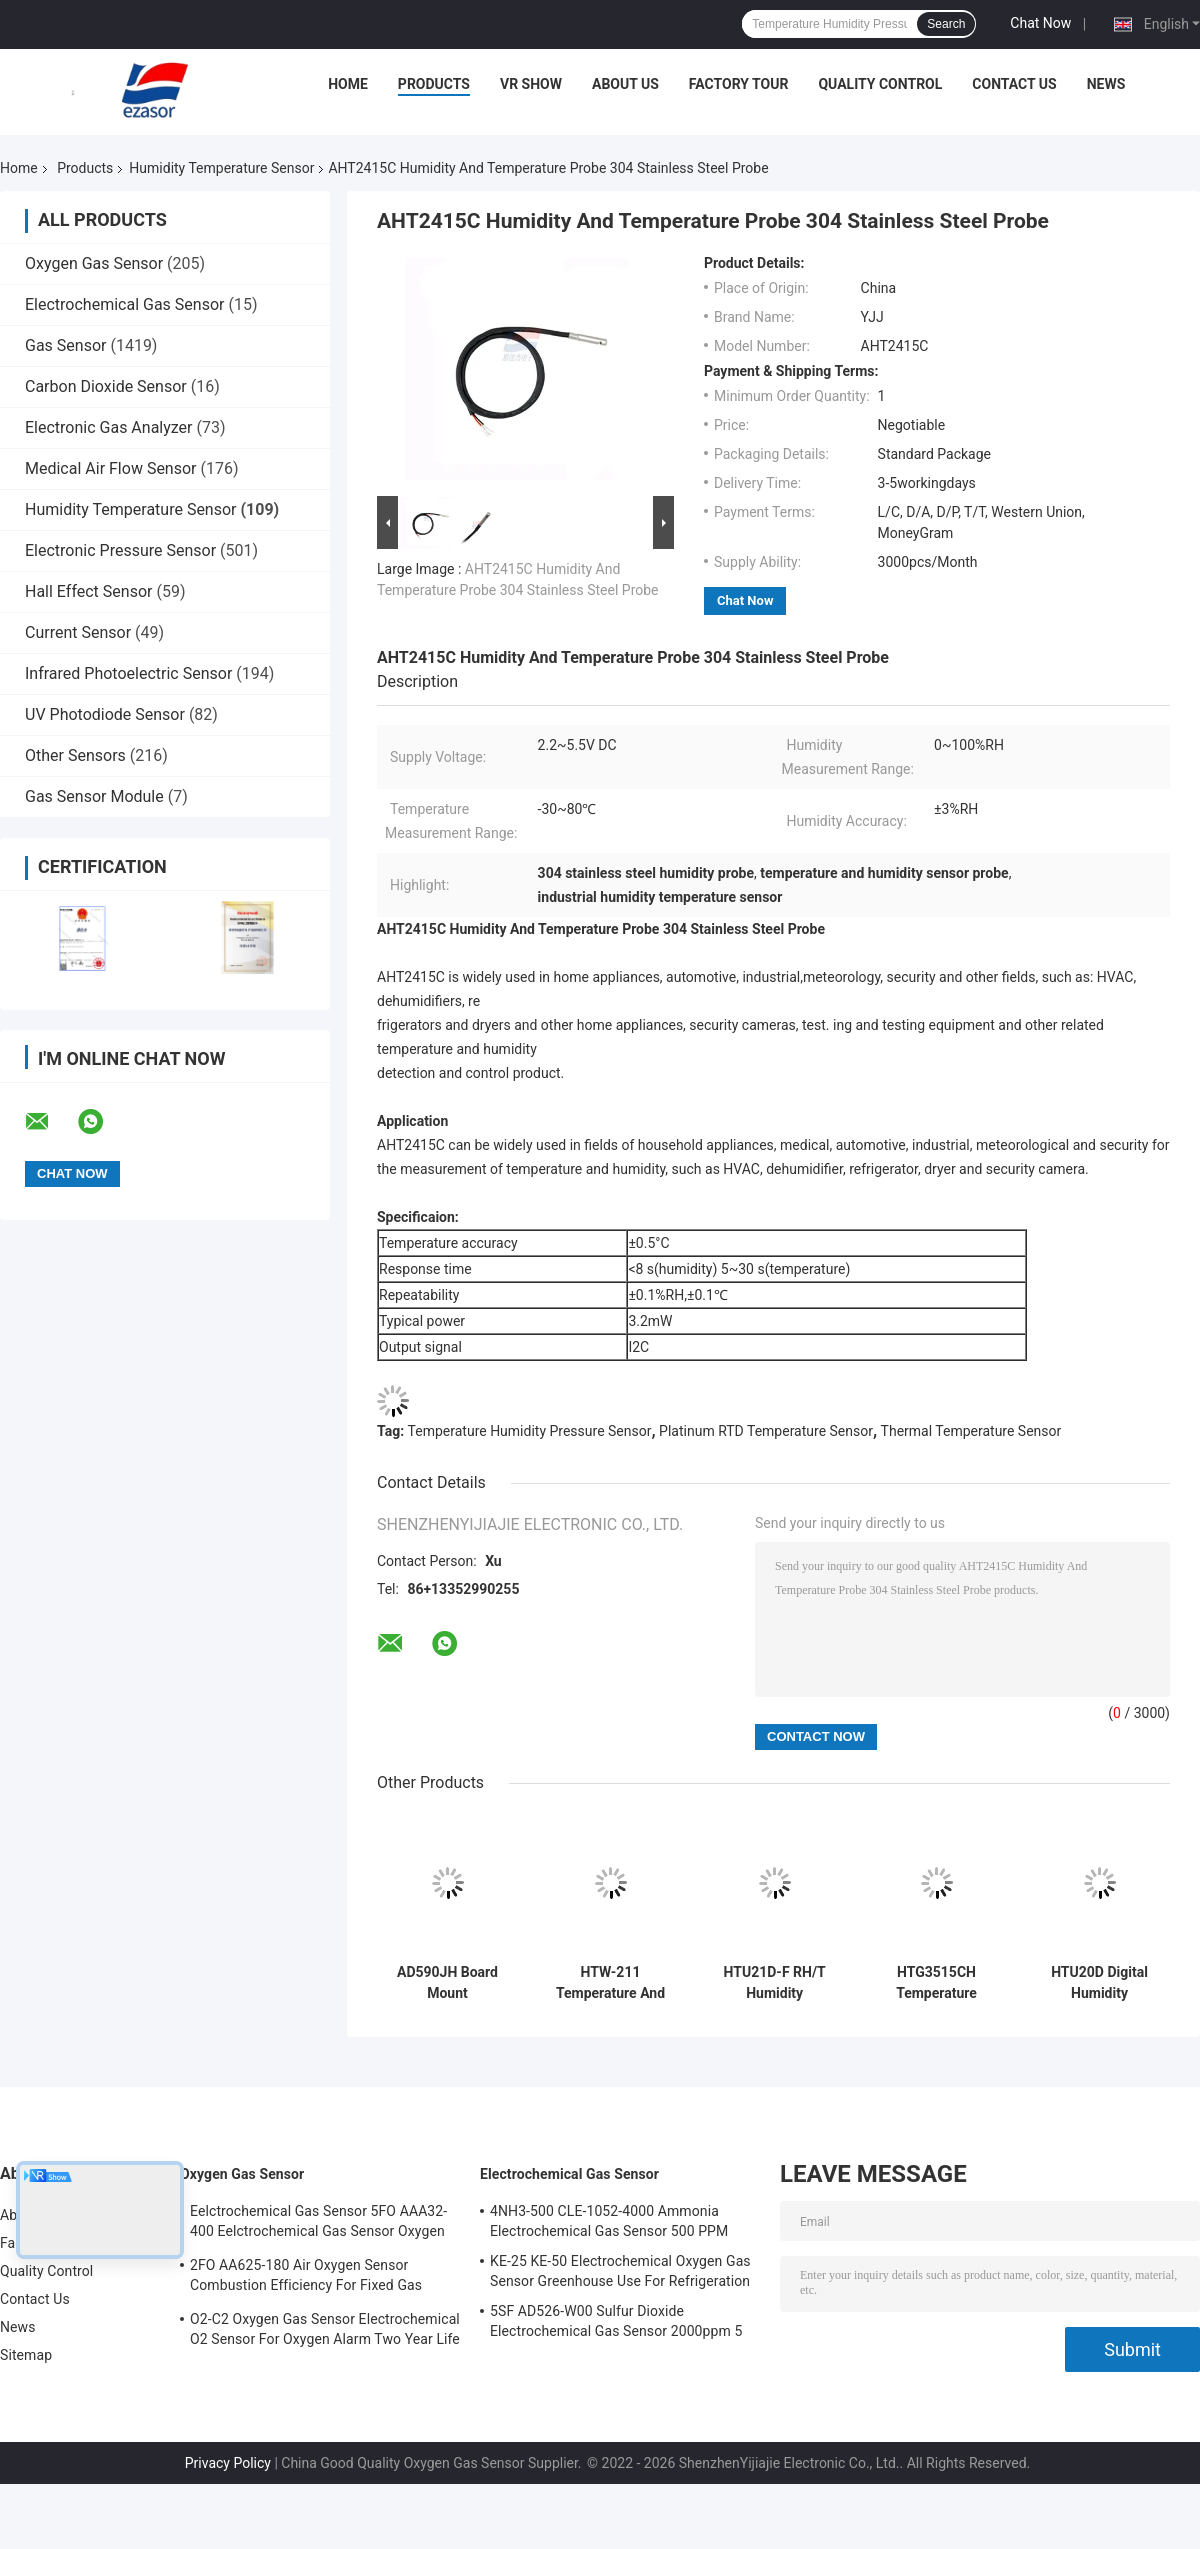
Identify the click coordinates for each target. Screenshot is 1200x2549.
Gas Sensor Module (94, 796)
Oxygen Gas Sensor (94, 263)
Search (946, 24)
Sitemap (26, 2355)
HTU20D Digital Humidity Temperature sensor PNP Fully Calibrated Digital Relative (1099, 1983)
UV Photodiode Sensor (105, 714)
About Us (625, 84)
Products (434, 84)
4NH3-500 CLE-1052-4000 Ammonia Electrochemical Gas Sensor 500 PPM (609, 2221)
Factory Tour (739, 84)
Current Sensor (78, 632)
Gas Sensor (65, 345)
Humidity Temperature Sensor (221, 168)
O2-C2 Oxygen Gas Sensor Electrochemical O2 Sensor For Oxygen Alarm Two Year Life (325, 2329)
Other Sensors (75, 755)
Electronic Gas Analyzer (109, 427)
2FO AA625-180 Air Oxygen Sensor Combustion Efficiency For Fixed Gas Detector (306, 2278)
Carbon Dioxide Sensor (106, 386)
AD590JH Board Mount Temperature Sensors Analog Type (447, 1983)
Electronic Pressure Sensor (120, 550)
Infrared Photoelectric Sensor (128, 673)
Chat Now (1040, 23)
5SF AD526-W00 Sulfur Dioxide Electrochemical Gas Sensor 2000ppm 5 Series (616, 2324)
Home (348, 84)
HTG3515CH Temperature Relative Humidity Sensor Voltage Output (936, 1983)
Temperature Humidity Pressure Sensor (530, 1431)
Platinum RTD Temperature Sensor (766, 1431)
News (1106, 84)
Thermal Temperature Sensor (971, 1431)
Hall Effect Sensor (88, 591)
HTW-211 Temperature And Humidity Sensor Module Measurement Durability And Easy (610, 1983)
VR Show (531, 84)
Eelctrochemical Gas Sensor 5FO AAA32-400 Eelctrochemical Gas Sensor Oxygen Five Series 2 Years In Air (318, 2224)
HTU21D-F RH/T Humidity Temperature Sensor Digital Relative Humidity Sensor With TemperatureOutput (774, 1983)
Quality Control (880, 84)
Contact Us (1014, 84)
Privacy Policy (228, 2463)
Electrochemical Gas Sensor (124, 304)
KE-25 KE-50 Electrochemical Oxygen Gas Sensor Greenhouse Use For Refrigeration (620, 2271)
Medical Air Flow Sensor (111, 468)
